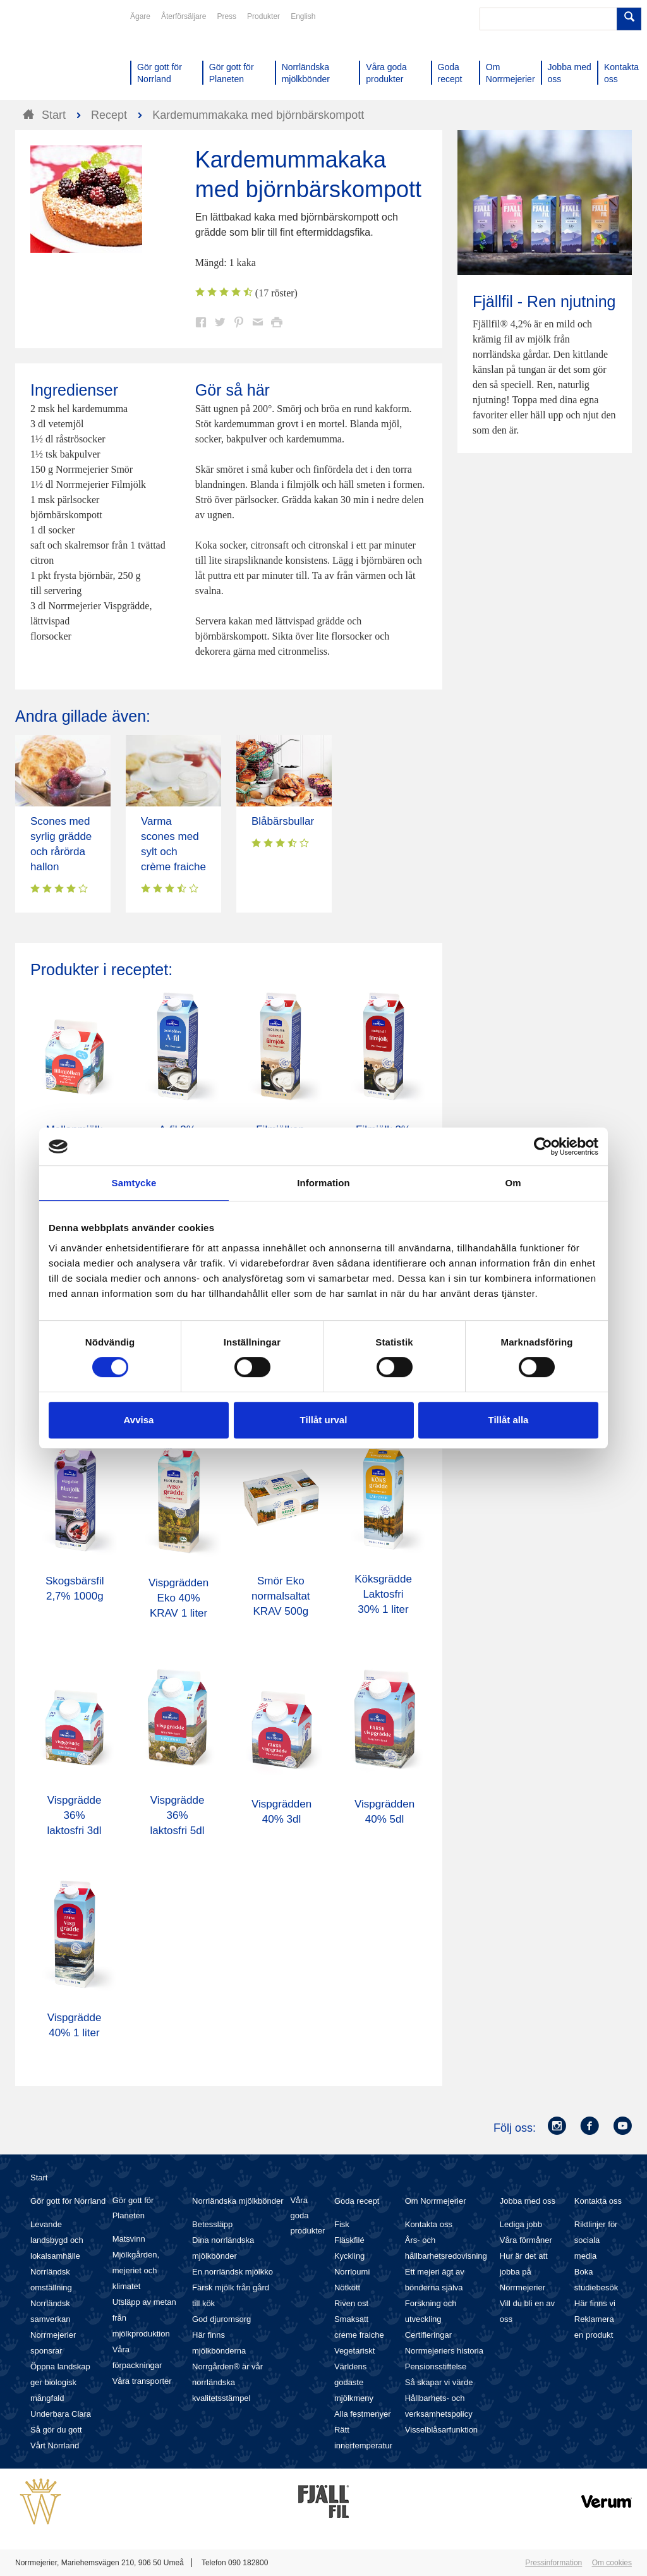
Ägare (140, 16)
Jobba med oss (527, 2201)
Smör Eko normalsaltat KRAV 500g (280, 1596)
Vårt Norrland (54, 2445)
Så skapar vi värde (439, 2382)
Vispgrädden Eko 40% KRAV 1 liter (178, 1598)
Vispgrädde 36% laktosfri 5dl (177, 1815)
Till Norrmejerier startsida (63, 56)
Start (38, 2177)
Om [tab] (513, 1182)
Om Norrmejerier (435, 2201)
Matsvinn (128, 2239)
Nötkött (347, 2287)
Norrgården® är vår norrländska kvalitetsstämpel (227, 2382)
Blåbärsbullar (282, 821)
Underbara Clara (60, 2414)
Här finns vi (594, 2303)
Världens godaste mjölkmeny (353, 2382)
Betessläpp (212, 2224)
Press (226, 16)
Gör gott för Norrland (68, 2201)
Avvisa (139, 1419)
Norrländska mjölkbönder (238, 2201)
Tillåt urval (324, 1419)
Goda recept (357, 2201)
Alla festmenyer (362, 2414)
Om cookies (612, 2562)
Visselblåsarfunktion (441, 2429)
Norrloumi (352, 2271)
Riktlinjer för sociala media (596, 2240)
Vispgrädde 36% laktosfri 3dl (74, 1815)
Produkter (263, 16)
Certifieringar (428, 2335)
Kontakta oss (428, 2224)
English (303, 16)
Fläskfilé (349, 2240)
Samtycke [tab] (134, 1182)
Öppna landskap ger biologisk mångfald (60, 2382)
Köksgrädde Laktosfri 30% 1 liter (383, 1594)
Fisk (341, 2224)
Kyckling (349, 2256)
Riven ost (351, 2303)
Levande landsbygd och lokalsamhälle (56, 2240)
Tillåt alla (508, 1419)
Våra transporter (142, 2381)
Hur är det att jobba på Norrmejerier (524, 2271)
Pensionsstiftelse (436, 2366)
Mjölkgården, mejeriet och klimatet (135, 2270)
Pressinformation (553, 2562)
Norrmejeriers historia (444, 2350)
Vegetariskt (354, 2350)
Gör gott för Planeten (133, 2208)
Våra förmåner (526, 2240)
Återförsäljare (183, 16)
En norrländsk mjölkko (232, 2271)
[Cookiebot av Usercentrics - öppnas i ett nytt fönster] (543, 1146)
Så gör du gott (56, 2429)
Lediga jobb (521, 2224)
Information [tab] (323, 1182)
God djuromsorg (221, 2319)
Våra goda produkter (307, 2215)
